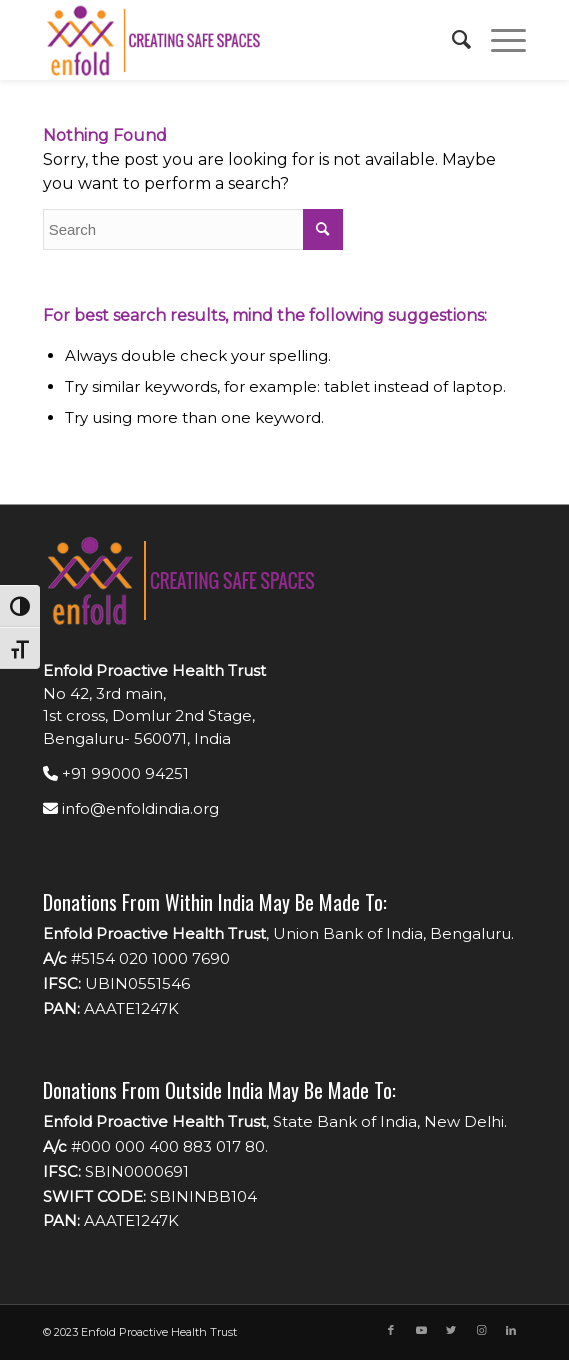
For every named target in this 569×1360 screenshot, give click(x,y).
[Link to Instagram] (481, 1330)
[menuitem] (451, 40)
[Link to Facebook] (391, 1330)
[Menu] (498, 40)
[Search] (451, 40)
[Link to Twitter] (451, 1330)
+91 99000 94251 (116, 773)
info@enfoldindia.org (131, 808)
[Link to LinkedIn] (511, 1330)
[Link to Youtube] (421, 1330)
